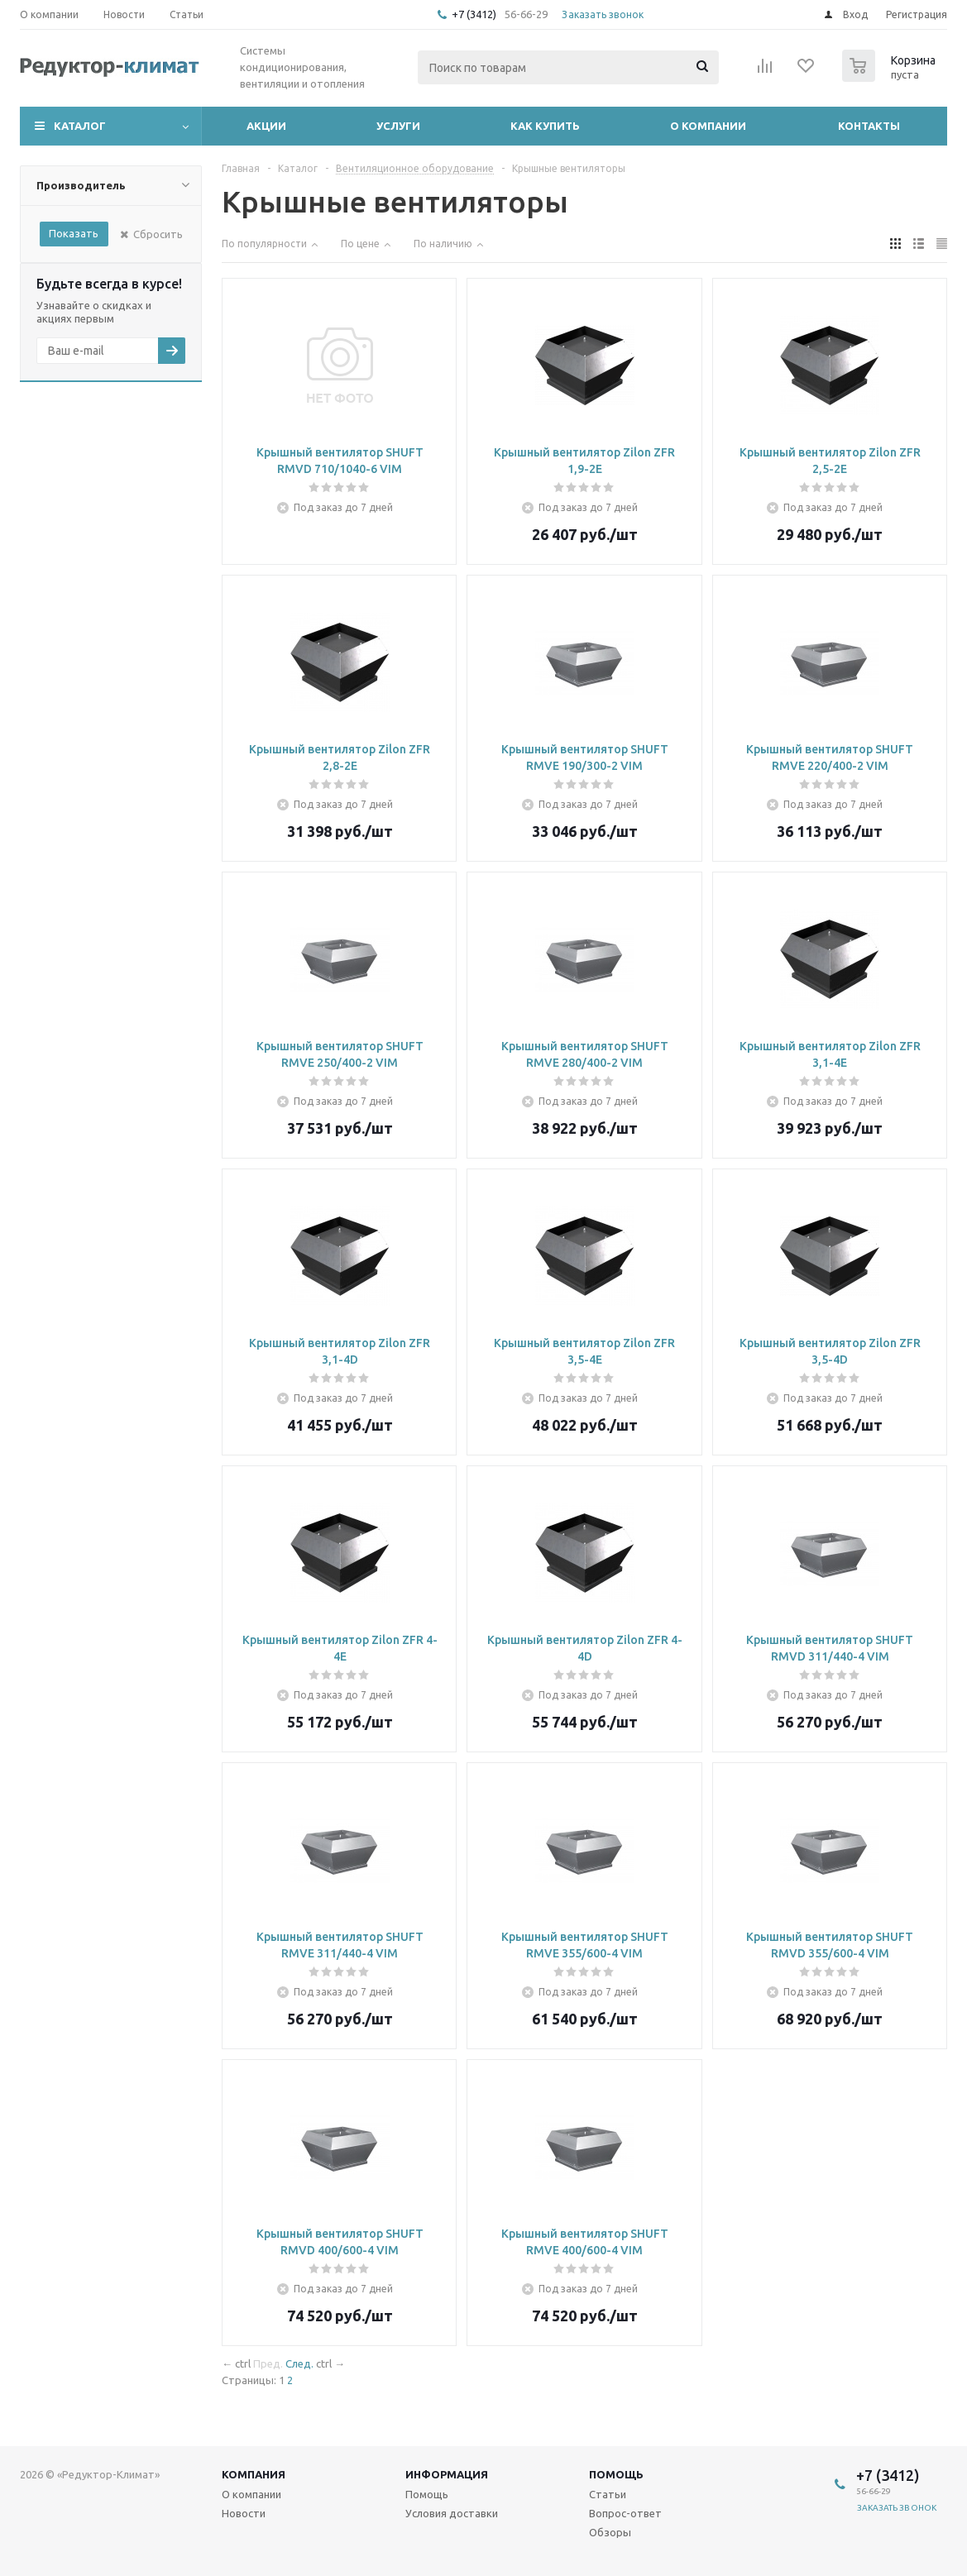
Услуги (398, 125)
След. (299, 2363)
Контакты (869, 125)
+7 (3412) (475, 14)
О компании (708, 125)
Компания (253, 2474)
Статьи (607, 2494)
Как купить (545, 125)
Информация (446, 2474)
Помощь (616, 2474)
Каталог (80, 125)
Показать (73, 233)
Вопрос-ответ (625, 2513)
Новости (244, 2513)
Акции (266, 125)
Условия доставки (451, 2513)
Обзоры (610, 2532)
